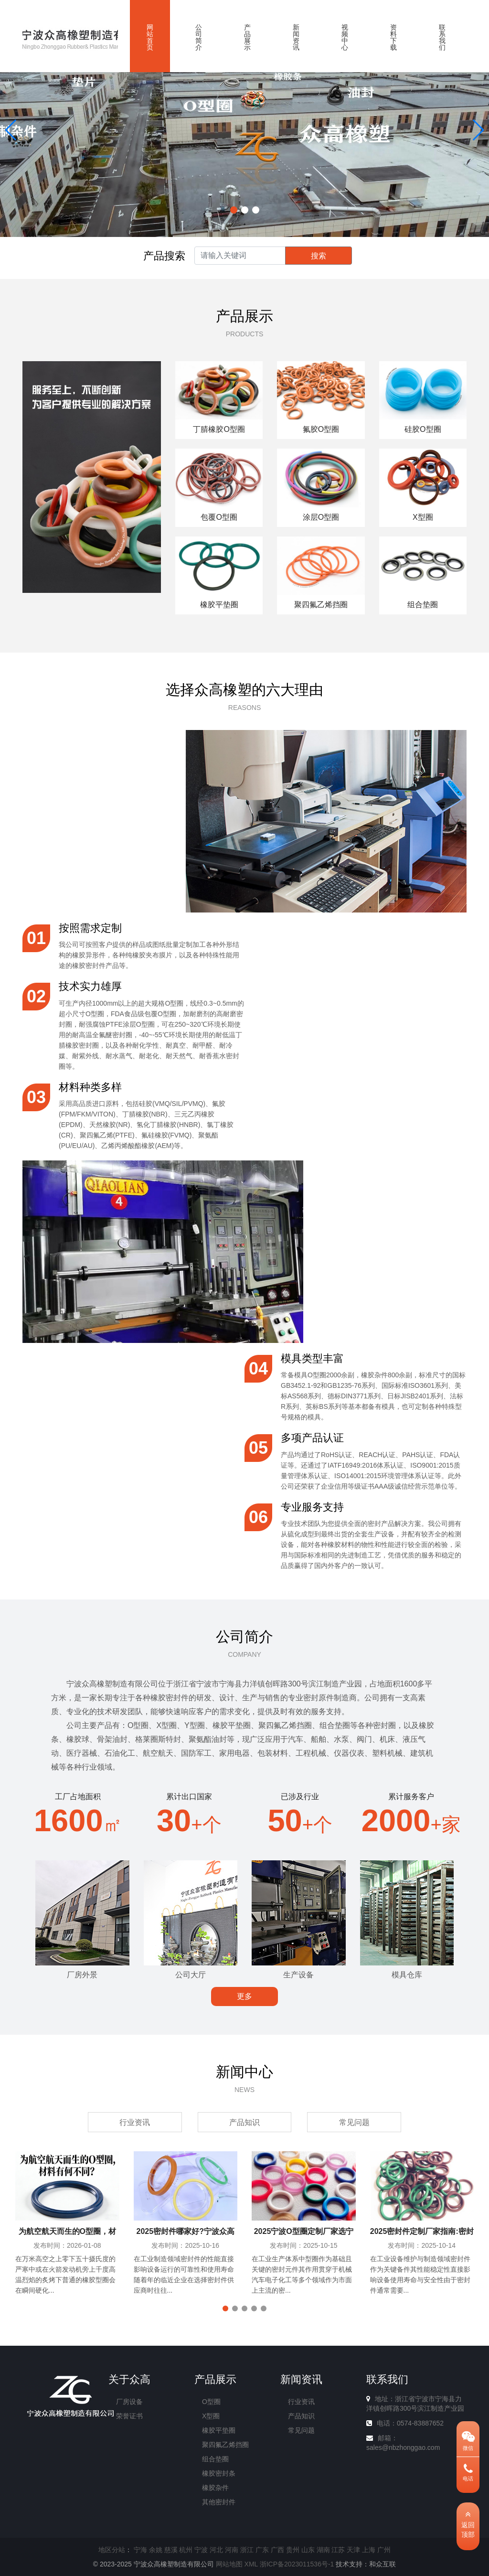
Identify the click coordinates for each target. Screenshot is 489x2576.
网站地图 (229, 2564)
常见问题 (354, 2122)
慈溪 (171, 2550)
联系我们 (442, 37)
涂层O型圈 (321, 517)
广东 (262, 2550)
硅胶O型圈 (422, 429)
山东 (308, 2550)
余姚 (155, 2550)
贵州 (292, 2550)
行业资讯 (134, 2122)
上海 (368, 2550)
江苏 (338, 2550)
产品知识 (244, 2122)
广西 (277, 2550)
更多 (244, 1996)
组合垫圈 (422, 605)
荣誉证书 (129, 2416)
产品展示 (247, 37)
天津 (353, 2550)
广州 (384, 2550)
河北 (216, 2550)
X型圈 (423, 517)
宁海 (140, 2550)
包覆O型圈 (219, 517)
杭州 (185, 2550)
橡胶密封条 (218, 2473)
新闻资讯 (296, 37)
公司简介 (198, 37)
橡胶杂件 (215, 2487)
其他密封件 (218, 2502)
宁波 (201, 2550)
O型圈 (211, 2401)
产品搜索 (164, 256)
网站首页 (150, 37)
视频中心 (344, 37)
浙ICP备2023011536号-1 (297, 2564)
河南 (231, 2550)
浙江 (247, 2550)
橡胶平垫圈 (219, 605)
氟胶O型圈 (321, 429)
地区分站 (111, 2550)
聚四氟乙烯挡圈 (321, 605)
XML (251, 2564)
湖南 (323, 2550)
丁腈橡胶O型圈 (218, 429)
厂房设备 (129, 2401)
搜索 (318, 256)
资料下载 (393, 37)
